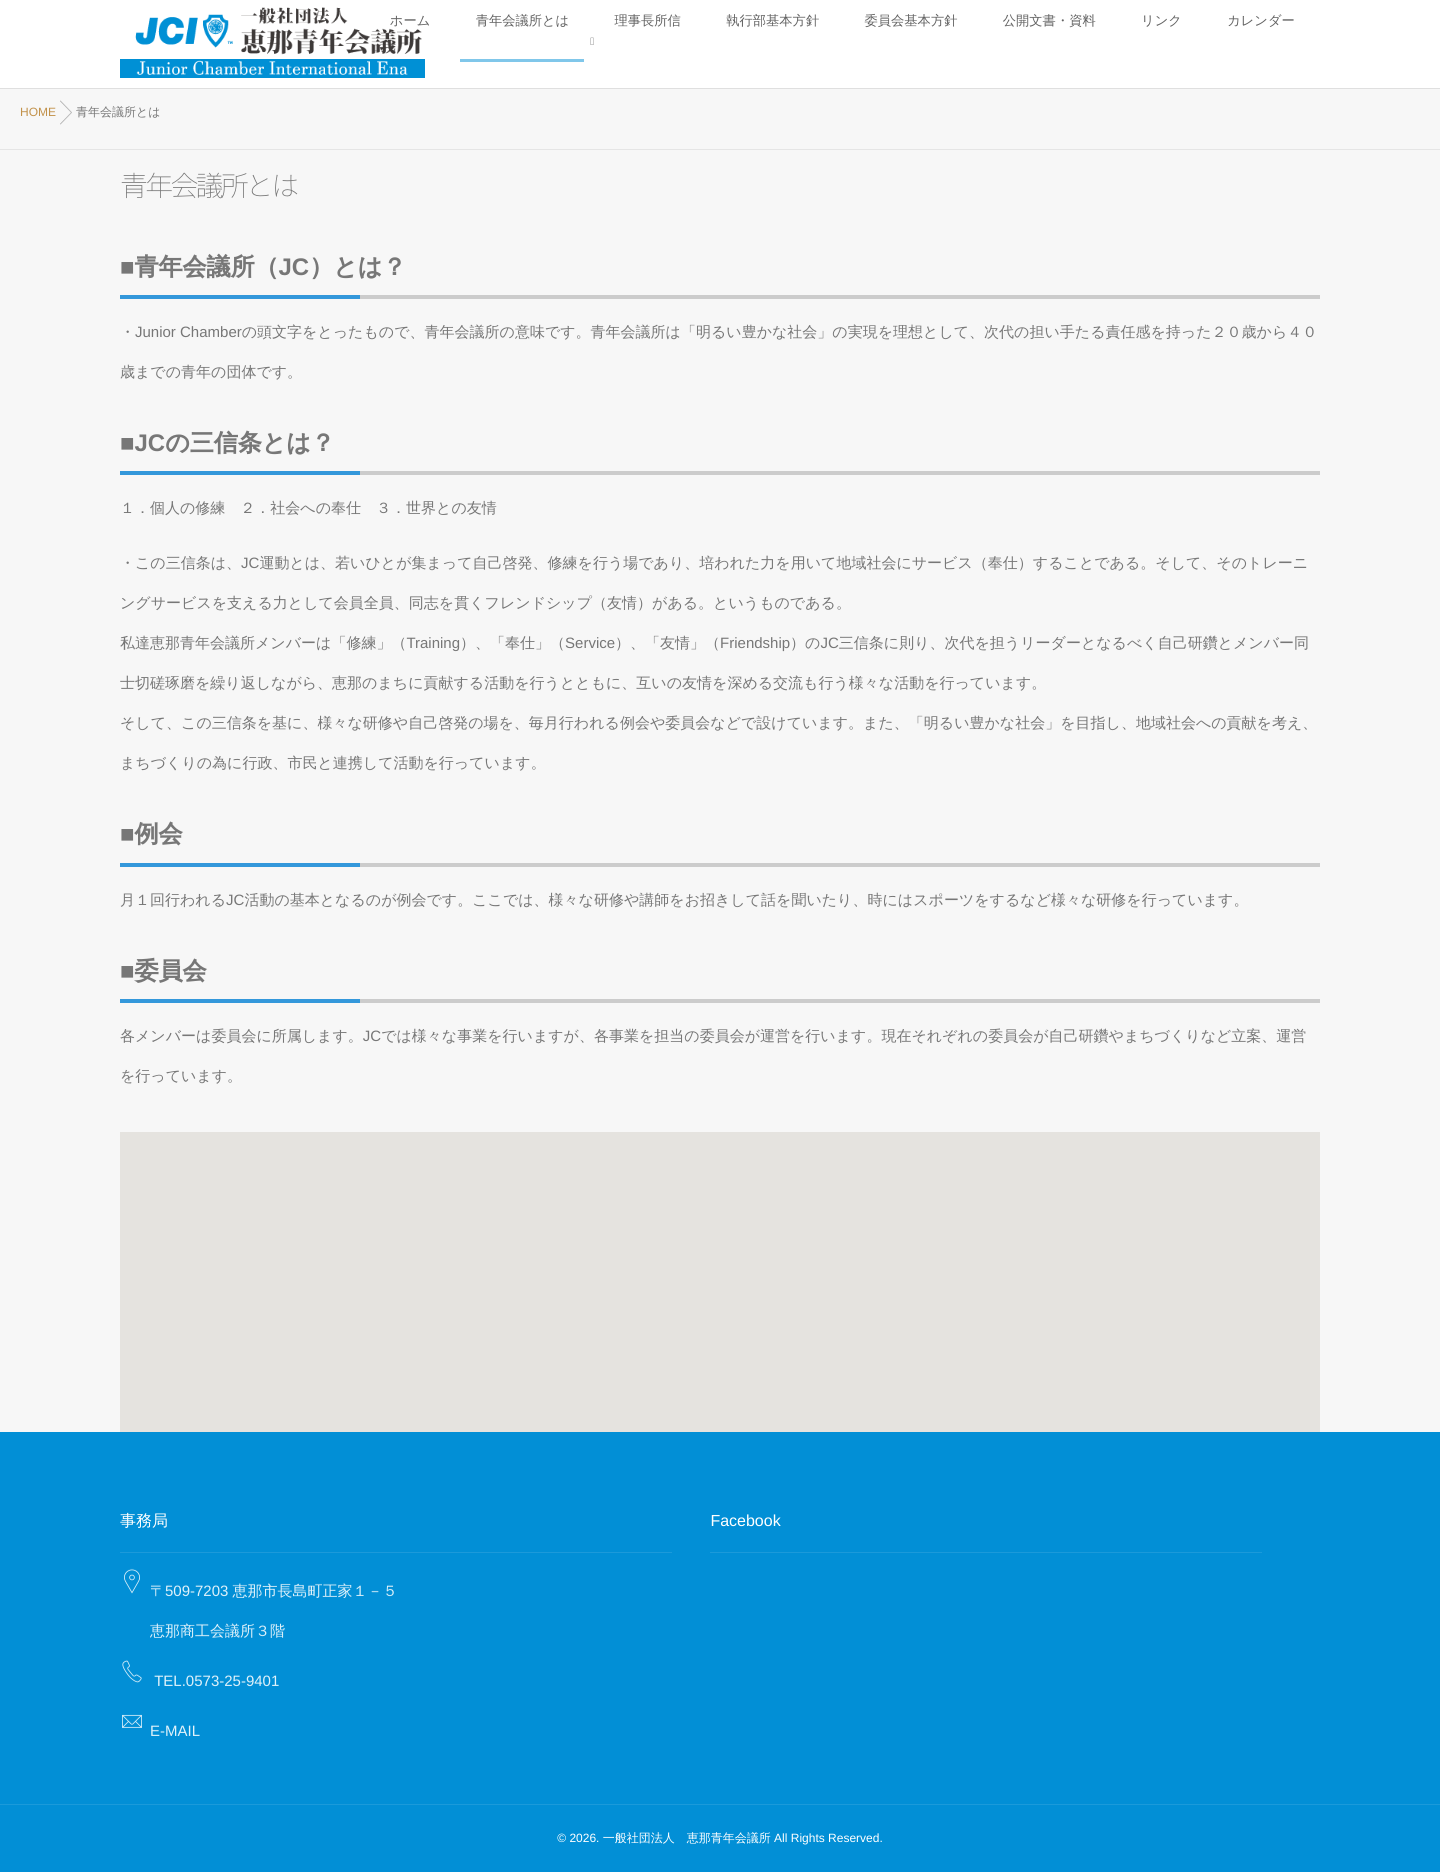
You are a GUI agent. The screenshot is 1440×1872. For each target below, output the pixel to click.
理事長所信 (886, 42)
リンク (1222, 42)
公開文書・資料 (1151, 42)
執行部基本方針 (967, 42)
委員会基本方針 (1059, 42)
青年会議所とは (806, 42)
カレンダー (1282, 42)
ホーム (735, 42)
